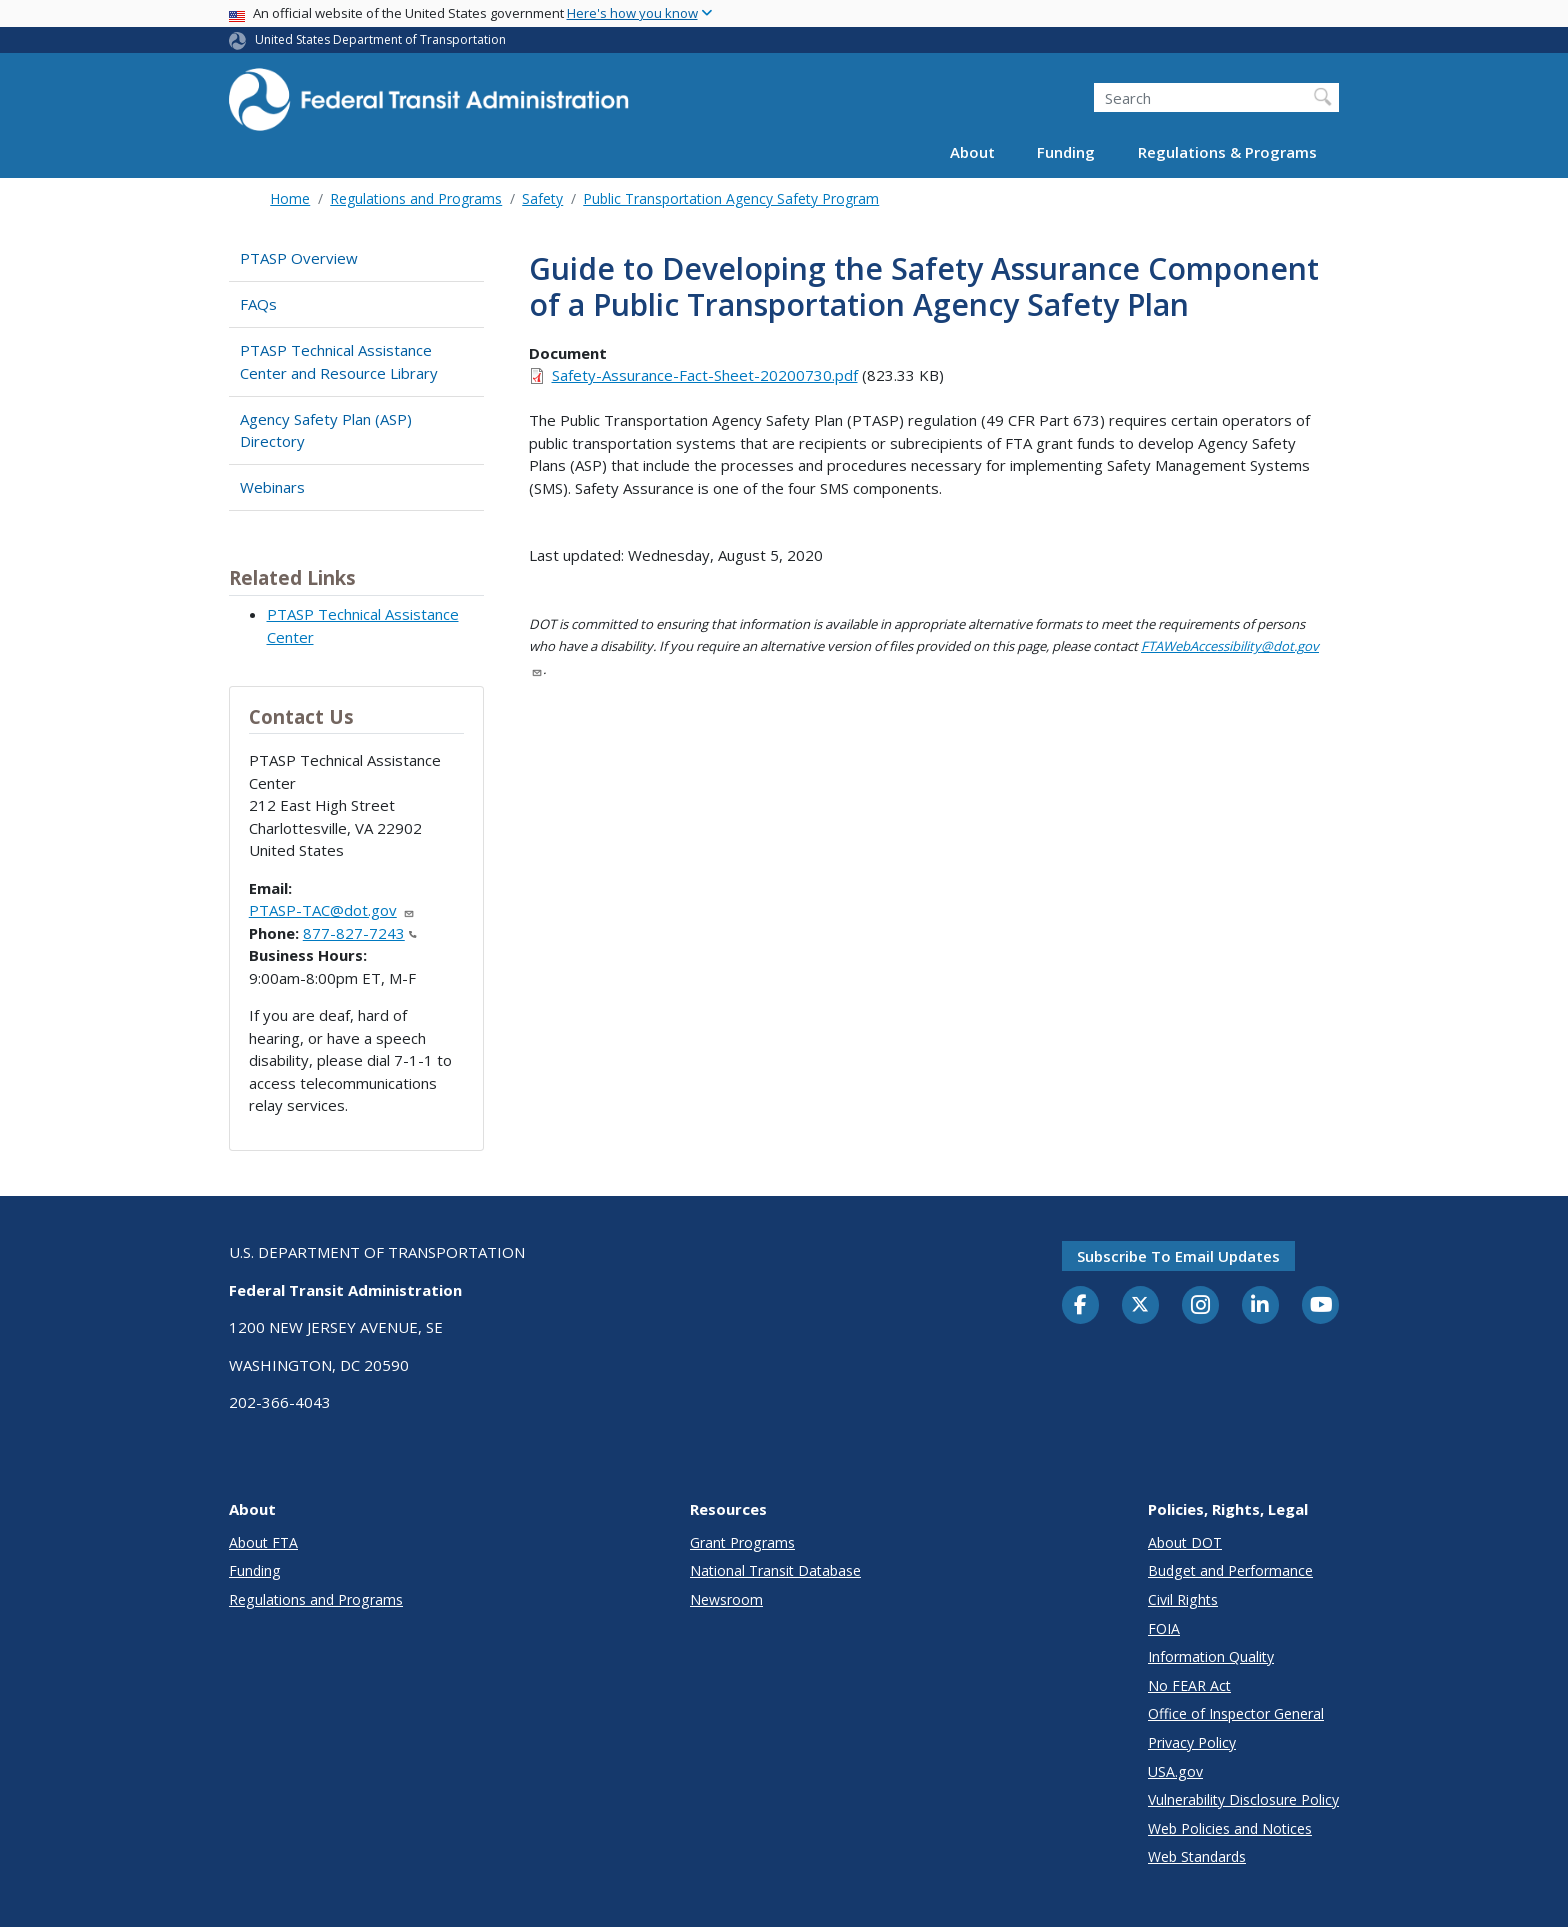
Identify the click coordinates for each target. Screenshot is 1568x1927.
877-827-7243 (360, 933)
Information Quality (1211, 1656)
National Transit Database (775, 1570)
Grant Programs (742, 1542)
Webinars (272, 487)
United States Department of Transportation (380, 39)
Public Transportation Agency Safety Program (731, 198)
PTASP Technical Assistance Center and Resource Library (339, 361)
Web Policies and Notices (1230, 1828)
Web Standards (1197, 1856)
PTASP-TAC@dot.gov (332, 910)
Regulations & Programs (1227, 152)
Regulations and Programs (416, 198)
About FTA (263, 1542)
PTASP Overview (299, 258)
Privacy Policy (1192, 1742)
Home (290, 198)
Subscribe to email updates (1178, 1256)
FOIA (1164, 1628)
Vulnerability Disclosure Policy (1243, 1799)
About (972, 152)
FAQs (258, 304)
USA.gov (1175, 1771)
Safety (542, 198)
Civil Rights (1183, 1599)
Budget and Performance (1230, 1570)
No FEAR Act (1189, 1685)
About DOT (1185, 1542)
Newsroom (726, 1599)
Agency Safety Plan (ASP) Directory (326, 430)
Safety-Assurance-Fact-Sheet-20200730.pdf (705, 375)
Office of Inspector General (1236, 1713)
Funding (1066, 152)
